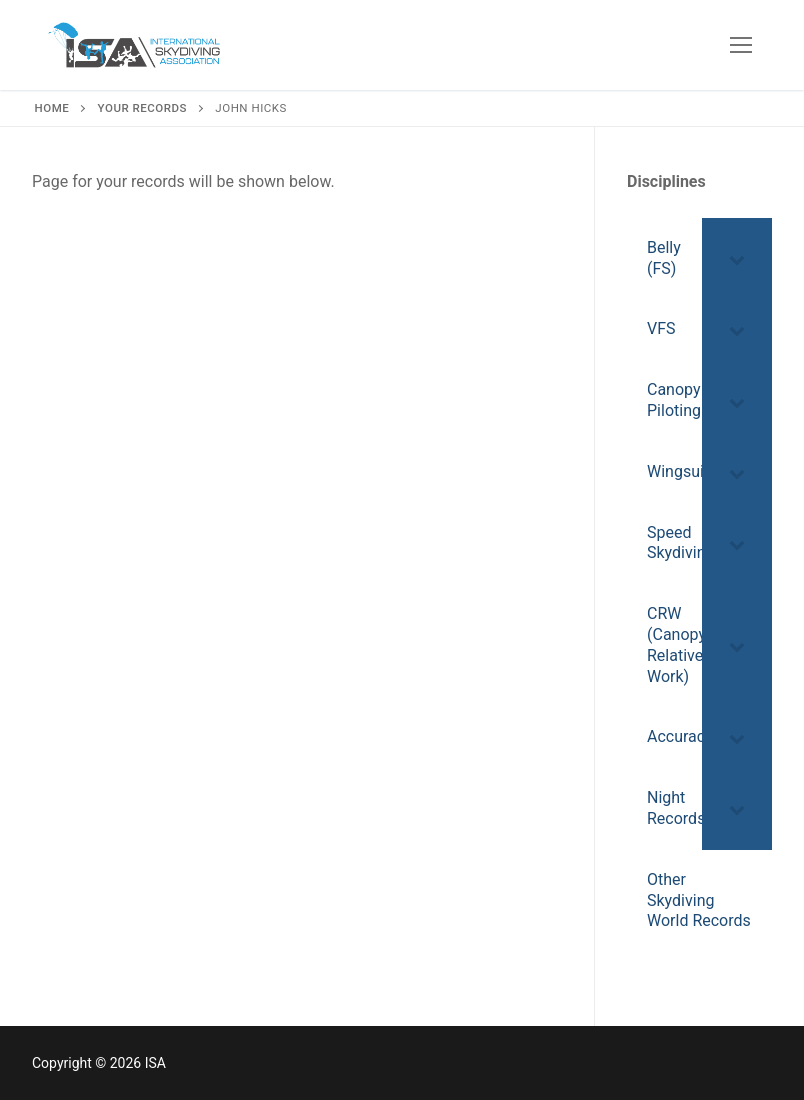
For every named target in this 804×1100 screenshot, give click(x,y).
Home (52, 108)
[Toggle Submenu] (737, 259)
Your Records (142, 108)
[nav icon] (741, 45)
